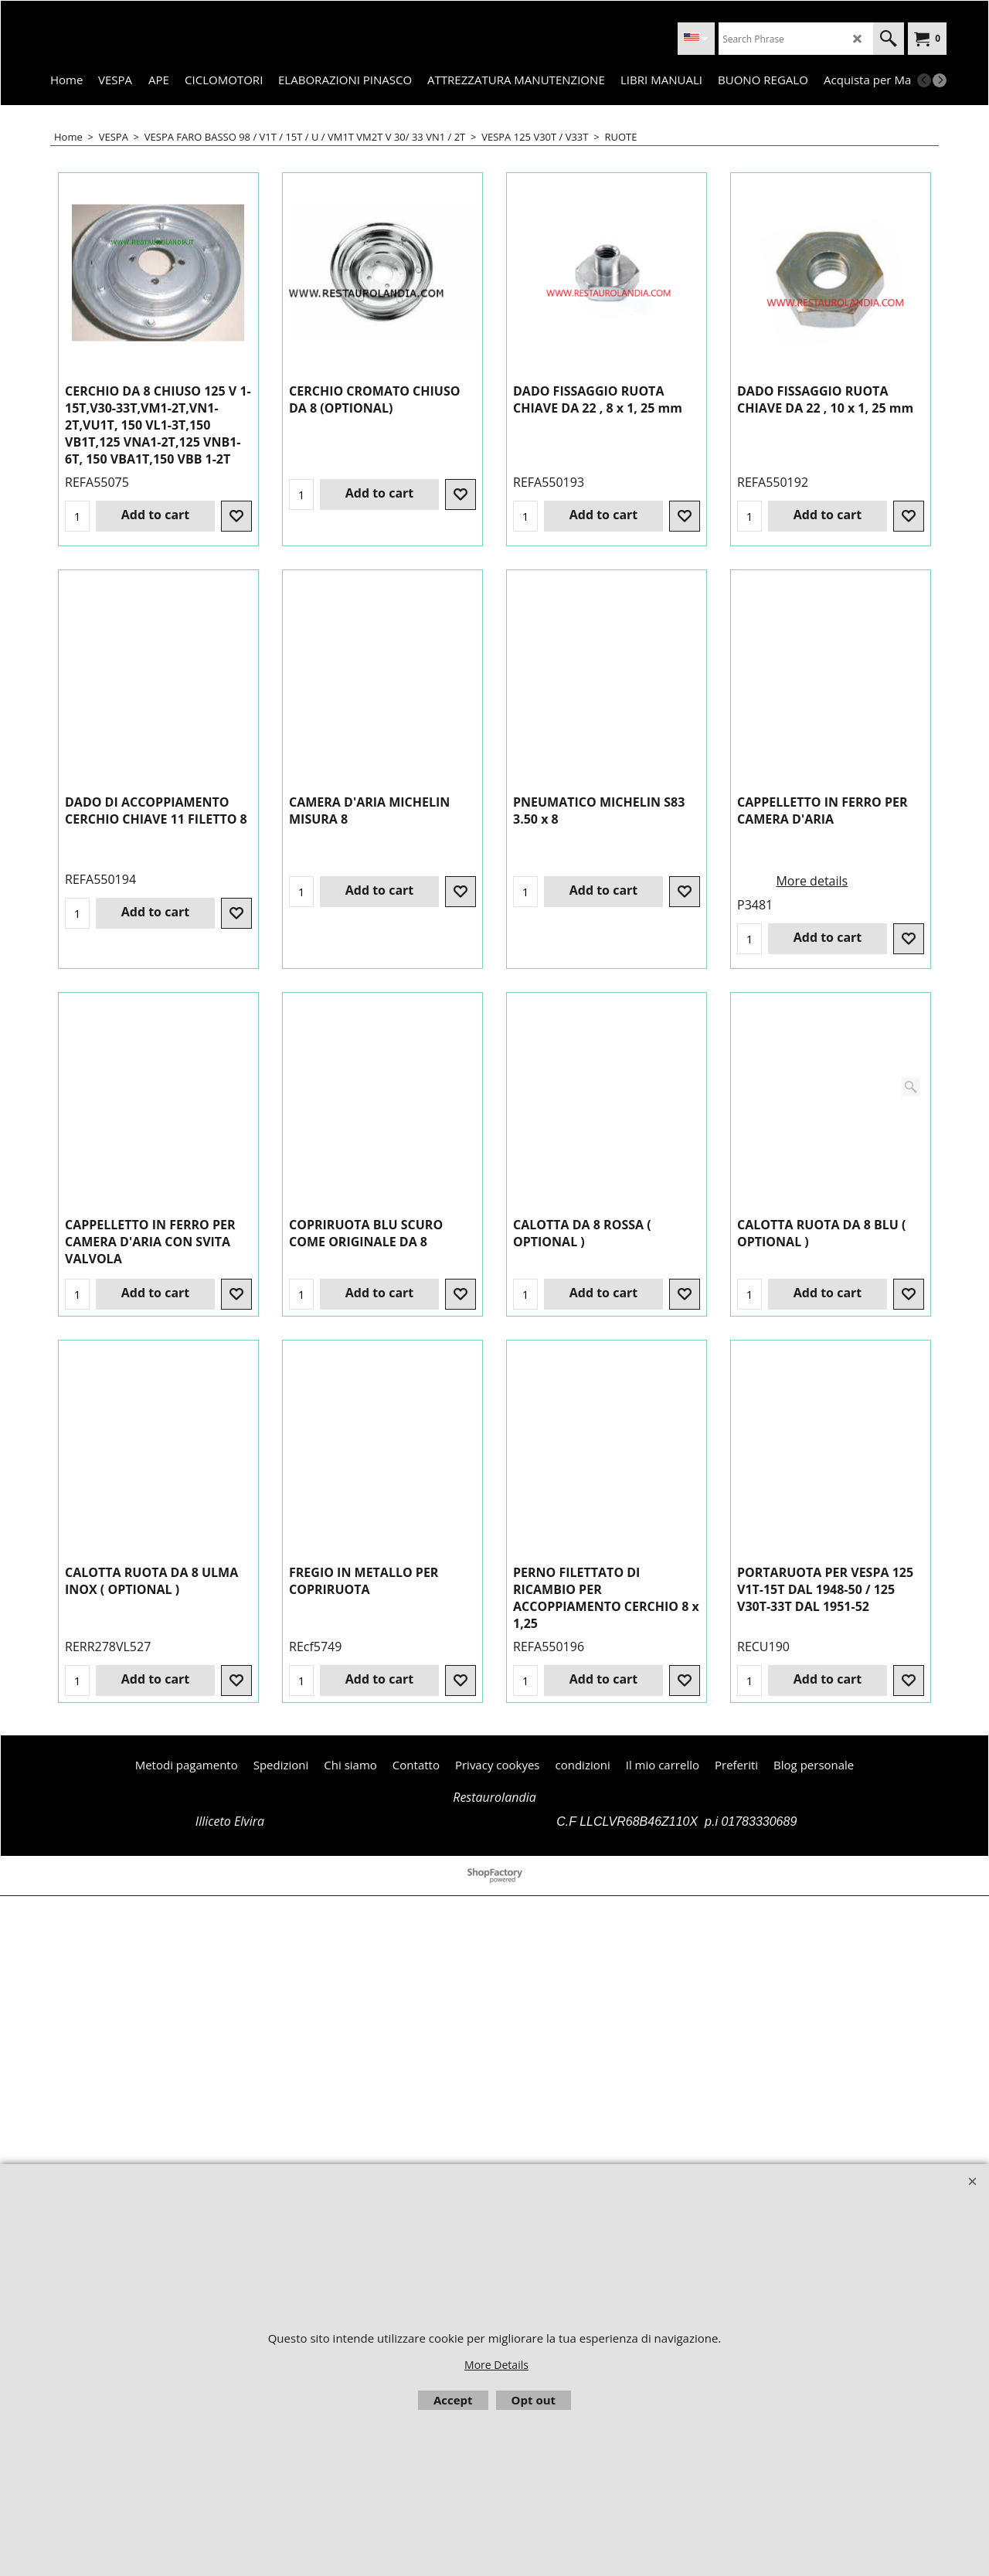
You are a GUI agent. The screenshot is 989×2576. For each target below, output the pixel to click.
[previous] (924, 80)
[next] (940, 80)
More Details (496, 2364)
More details (588, 1129)
